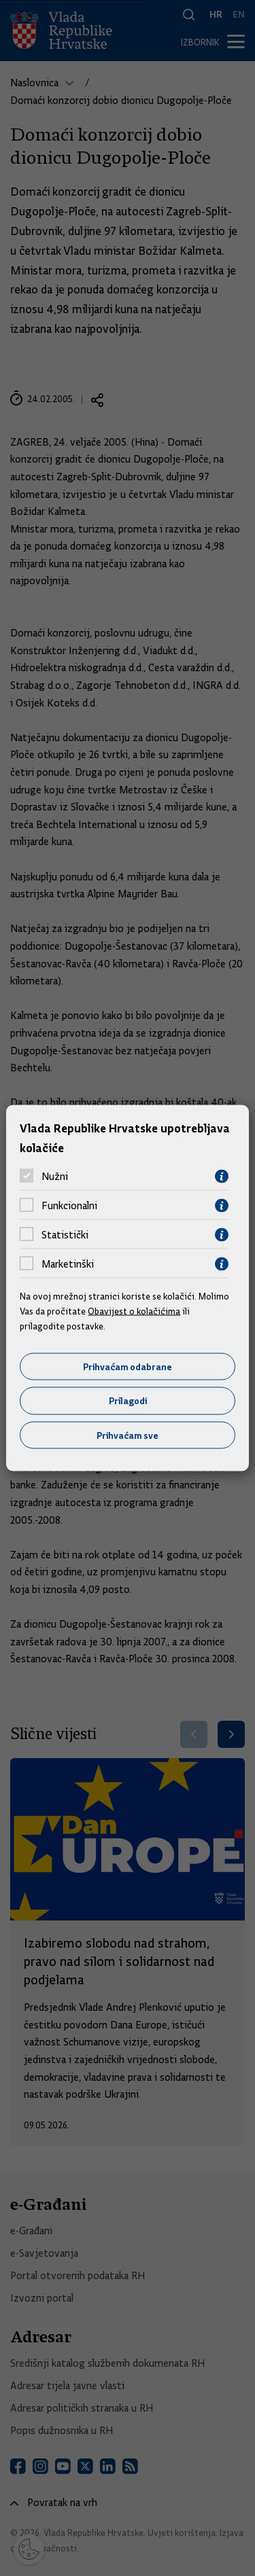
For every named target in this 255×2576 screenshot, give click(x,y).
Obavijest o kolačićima (134, 1311)
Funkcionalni (69, 1206)
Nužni (54, 1176)
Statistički (64, 1235)
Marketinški (67, 1264)
